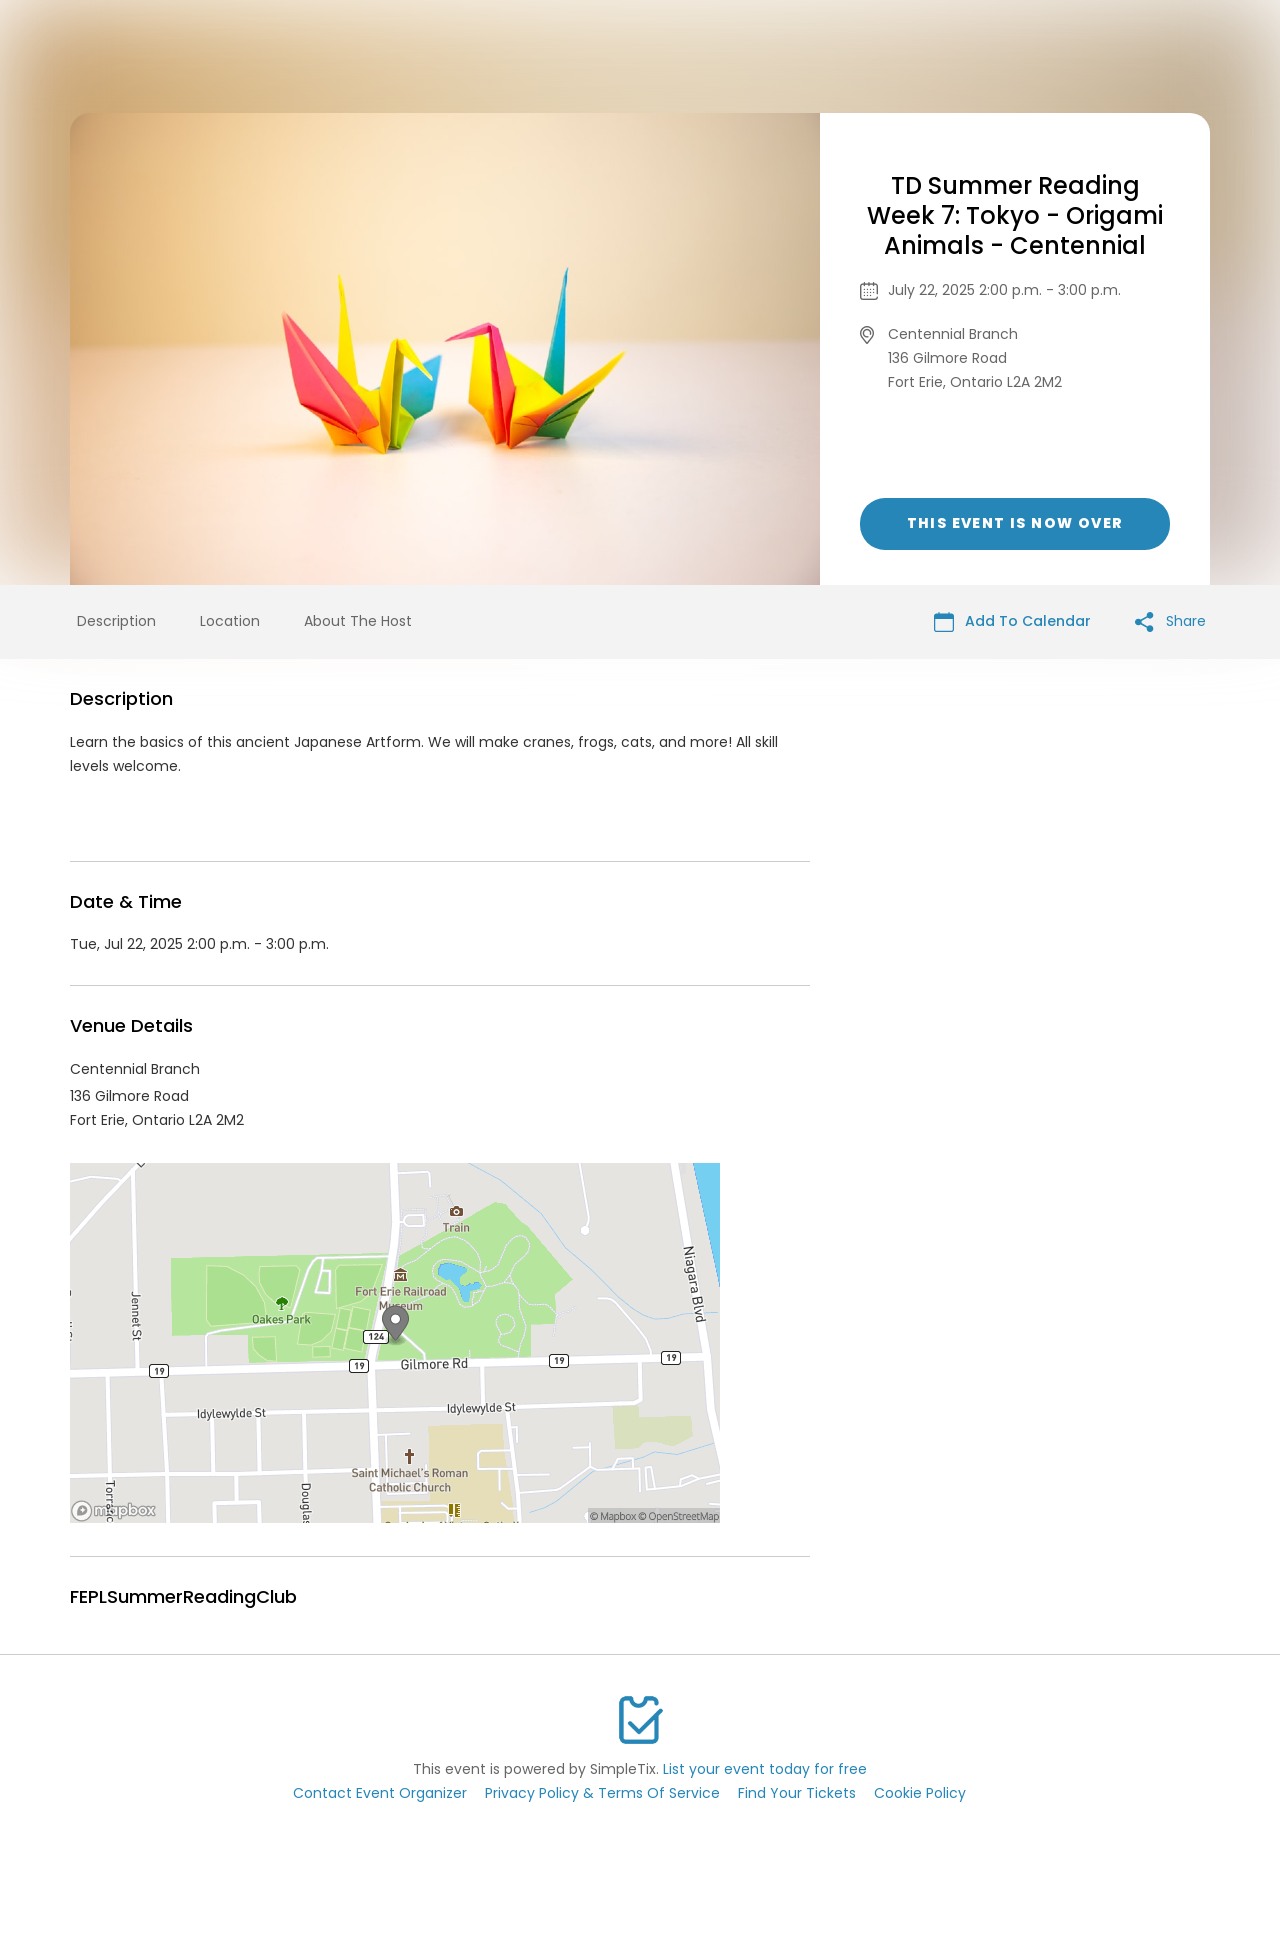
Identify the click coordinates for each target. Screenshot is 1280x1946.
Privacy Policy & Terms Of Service (602, 1793)
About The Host (358, 621)
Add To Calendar (1012, 621)
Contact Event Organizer (380, 1793)
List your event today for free (765, 1769)
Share (1170, 621)
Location (230, 621)
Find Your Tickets (797, 1793)
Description (116, 621)
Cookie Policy (920, 1793)
